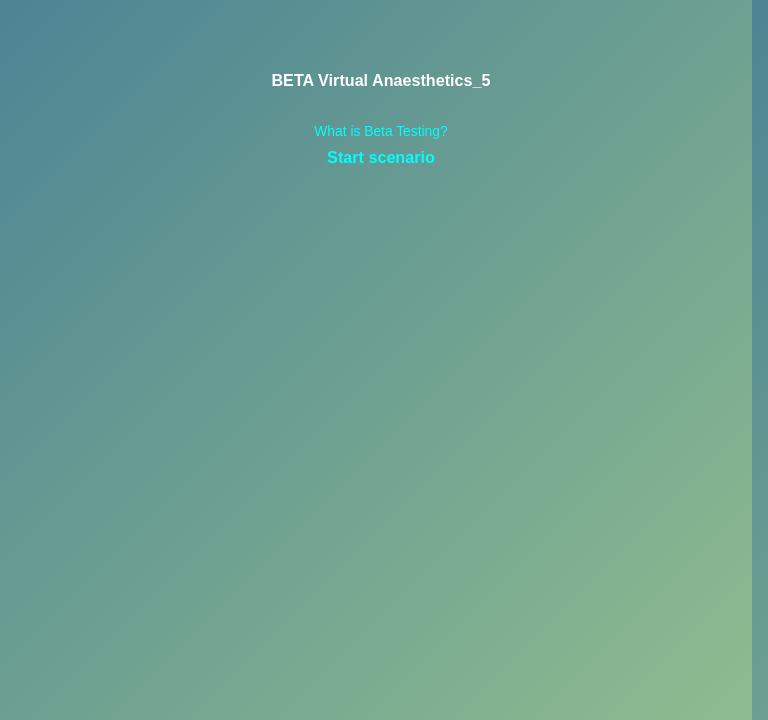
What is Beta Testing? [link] (380, 131)
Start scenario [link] (381, 157)
